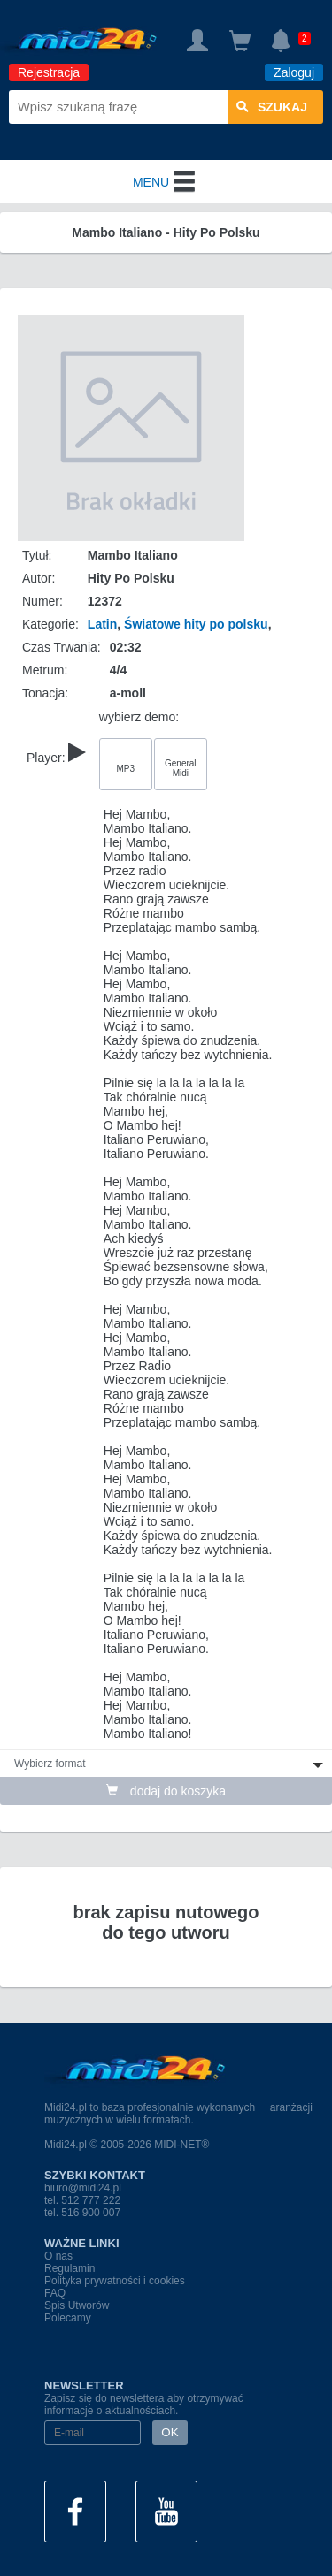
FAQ (55, 2293)
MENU (166, 182)
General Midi (181, 768)
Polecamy (67, 2318)
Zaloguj (294, 72)
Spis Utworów (76, 2305)
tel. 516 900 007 (82, 2212)
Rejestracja (49, 72)
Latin (102, 624)
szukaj (271, 107)
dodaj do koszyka (166, 1791)
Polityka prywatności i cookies (114, 2281)
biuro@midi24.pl (82, 2188)
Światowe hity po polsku (196, 624)
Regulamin (69, 2268)
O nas (58, 2256)
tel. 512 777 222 (82, 2200)
